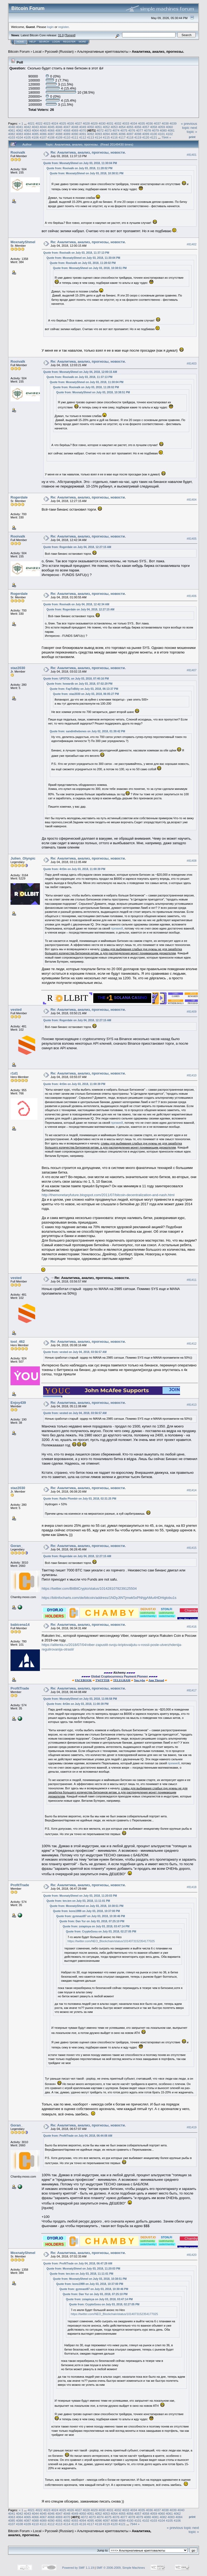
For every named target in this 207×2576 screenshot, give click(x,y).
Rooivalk (18, 152)
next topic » (192, 130)
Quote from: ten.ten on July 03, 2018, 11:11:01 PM (78, 1900)
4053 (114, 127)
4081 (171, 130)
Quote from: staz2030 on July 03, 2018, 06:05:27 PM (86, 693)
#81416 (191, 1626)
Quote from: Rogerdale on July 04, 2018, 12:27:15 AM (77, 547)
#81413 (191, 1404)
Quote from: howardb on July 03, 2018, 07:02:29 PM (80, 683)
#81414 (191, 1490)
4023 (46, 123)
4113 (90, 137)
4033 (125, 123)
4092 (90, 134)
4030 (102, 123)
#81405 (191, 538)
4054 (122, 127)
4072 (100, 130)
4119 (137, 137)
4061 (11, 130)
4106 (35, 137)
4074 (115, 130)
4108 (50, 137)
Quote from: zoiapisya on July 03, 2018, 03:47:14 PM (96, 1926)
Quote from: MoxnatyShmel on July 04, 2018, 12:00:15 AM (80, 371)
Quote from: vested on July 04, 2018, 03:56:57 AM (75, 1352)
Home (20, 41)
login (50, 27)
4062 (19, 130)
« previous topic (189, 126)
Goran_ (17, 1546)
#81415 (191, 1547)
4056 (137, 127)
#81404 (191, 499)
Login (56, 41)
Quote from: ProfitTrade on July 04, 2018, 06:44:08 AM (77, 2135)
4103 (11, 137)
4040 (11, 127)
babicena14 (20, 1625)
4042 (27, 127)
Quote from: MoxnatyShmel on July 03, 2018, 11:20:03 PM (80, 1895)
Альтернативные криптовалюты (103, 52)
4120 (145, 137)
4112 (82, 137)
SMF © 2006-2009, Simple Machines (120, 2567)
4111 (74, 137)
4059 (161, 127)
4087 (50, 134)
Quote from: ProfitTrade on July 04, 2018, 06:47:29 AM (77, 2263)
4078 (147, 130)
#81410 (191, 1075)
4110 (66, 137)
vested (16, 1010)
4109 (59, 137)
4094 (106, 134)
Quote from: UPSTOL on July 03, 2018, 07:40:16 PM (76, 678)
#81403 (191, 363)
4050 (90, 127)
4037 (157, 123)
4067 (59, 130)
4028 (86, 123)
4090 (74, 134)
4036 (149, 123)
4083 (19, 134)
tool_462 (18, 1342)
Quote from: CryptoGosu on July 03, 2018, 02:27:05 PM (101, 1931)
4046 (59, 127)
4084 (27, 134)
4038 (165, 123)
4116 (114, 137)
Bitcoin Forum (19, 52)
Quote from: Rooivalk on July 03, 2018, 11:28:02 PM (80, 168)
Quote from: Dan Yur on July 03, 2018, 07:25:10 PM (92, 1921)
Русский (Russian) (59, 52)
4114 (98, 137)
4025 (62, 123)
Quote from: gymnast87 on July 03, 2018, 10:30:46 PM (90, 1916)
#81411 (191, 1279)
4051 (98, 127)
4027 (78, 123)
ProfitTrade (20, 1688)
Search (44, 41)
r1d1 (14, 1073)
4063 (27, 130)
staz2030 (18, 668)
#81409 (191, 1011)
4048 (74, 127)
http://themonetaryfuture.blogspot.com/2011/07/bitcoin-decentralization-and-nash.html (108, 1195)
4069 (74, 130)
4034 (133, 123)
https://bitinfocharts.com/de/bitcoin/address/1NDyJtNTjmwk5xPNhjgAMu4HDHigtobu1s (109, 1598)
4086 (43, 134)
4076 (131, 130)
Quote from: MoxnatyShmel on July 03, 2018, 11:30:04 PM (80, 163)
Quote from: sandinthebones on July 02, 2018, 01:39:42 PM (87, 731)
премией (117, 928)
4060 (169, 127)
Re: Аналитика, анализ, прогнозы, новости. (88, 152)
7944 (164, 137)
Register (69, 41)
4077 (139, 130)
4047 (66, 127)
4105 (27, 137)
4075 (123, 130)
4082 (11, 134)
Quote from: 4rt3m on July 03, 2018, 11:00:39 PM (74, 869)
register (63, 27)
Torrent (70, 35)
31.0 (61, 35)
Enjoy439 (18, 1403)
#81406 (191, 596)
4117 (122, 137)
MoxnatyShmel (23, 242)
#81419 (191, 2127)
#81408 (191, 860)
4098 (137, 134)
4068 (66, 130)
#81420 (191, 2255)
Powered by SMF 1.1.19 (78, 2567)
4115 (106, 137)
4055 (129, 127)
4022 (38, 123)
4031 (109, 123)
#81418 (191, 1887)
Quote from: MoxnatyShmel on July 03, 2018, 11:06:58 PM (80, 1698)
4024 (54, 123)
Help (32, 41)
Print (192, 137)
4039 (173, 123)
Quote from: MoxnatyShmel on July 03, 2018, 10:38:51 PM (86, 173)
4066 (50, 130)
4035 (141, 123)
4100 (153, 134)
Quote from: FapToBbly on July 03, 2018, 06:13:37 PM (84, 688)
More (82, 41)
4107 (43, 137)
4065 (43, 130)
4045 (50, 127)
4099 (145, 134)
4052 (106, 127)
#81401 (191, 154)
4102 (169, 134)
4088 (59, 134)
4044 (43, 127)
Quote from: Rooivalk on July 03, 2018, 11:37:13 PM (76, 252)
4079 (155, 130)
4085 (35, 134)
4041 (19, 127)
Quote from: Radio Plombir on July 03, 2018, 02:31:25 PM (79, 1498)
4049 (82, 127)
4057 (145, 127)
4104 (19, 137)
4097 (129, 134)
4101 (161, 134)
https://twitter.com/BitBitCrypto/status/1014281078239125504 (89, 1588)
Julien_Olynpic (23, 858)
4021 (30, 123)
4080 (163, 130)
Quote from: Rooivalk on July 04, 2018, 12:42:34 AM (76, 604)
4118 (129, 137)
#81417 (191, 1690)
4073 (108, 130)
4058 (153, 127)
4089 (66, 134)
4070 (82, 130)
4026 (70, 123)
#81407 (191, 670)
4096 (122, 134)
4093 (98, 134)
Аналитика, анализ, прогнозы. (158, 52)
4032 (117, 123)
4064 (35, 130)
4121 (153, 137)
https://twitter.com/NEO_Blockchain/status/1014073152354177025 (111, 1941)
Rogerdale (19, 497)
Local (37, 52)
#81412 (191, 1343)
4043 (35, 127)
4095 (114, 134)
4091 (82, 134)
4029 (94, 123)
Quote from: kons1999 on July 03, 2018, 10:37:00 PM (86, 1911)
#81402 (191, 244)
